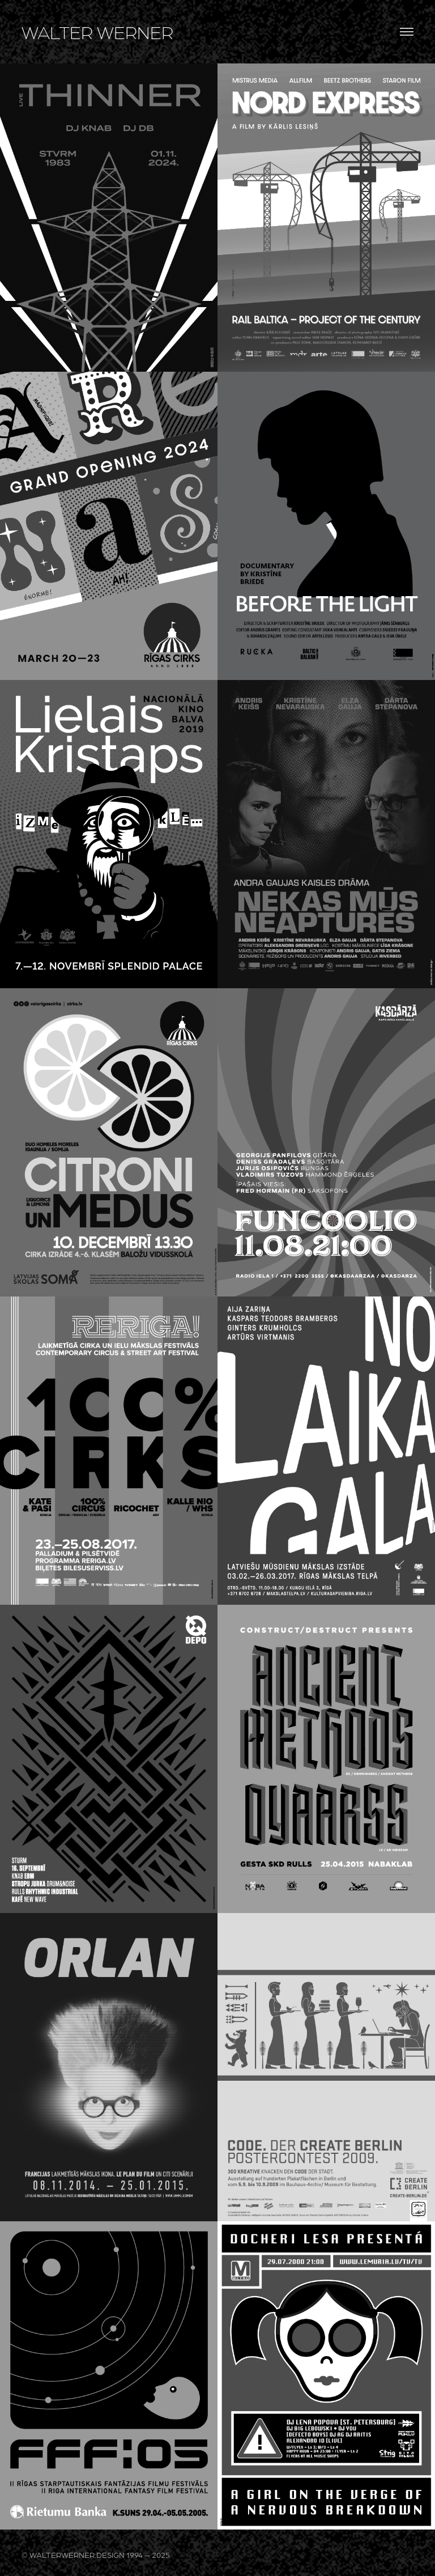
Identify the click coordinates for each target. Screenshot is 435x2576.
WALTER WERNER (97, 32)
